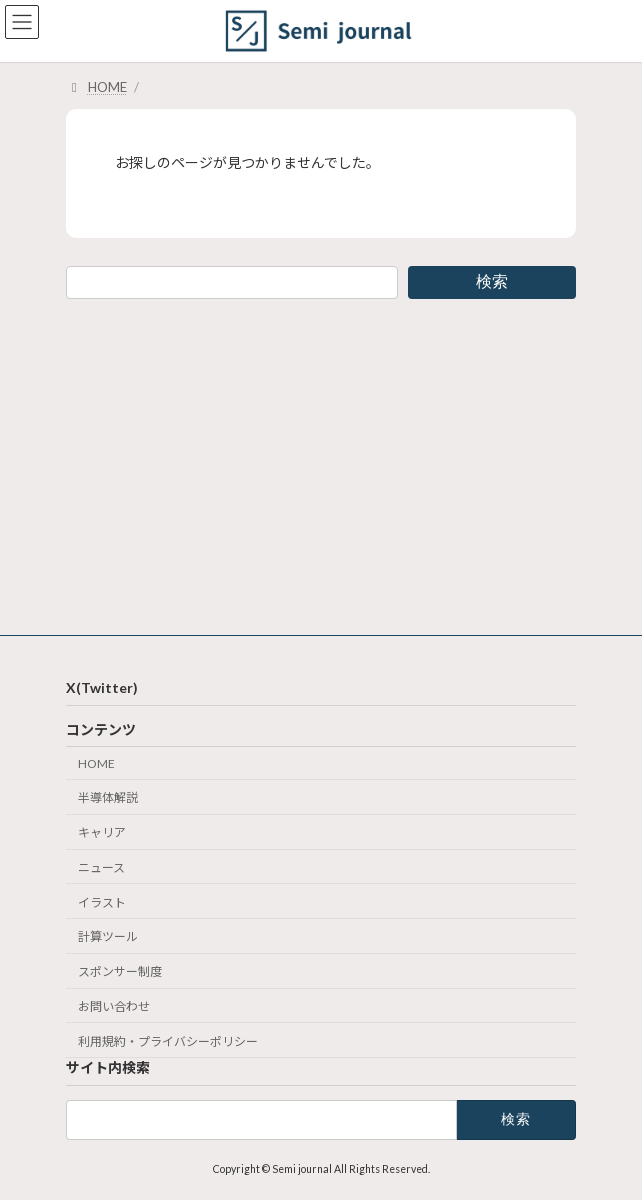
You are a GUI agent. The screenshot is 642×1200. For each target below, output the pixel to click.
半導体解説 (108, 797)
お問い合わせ (114, 1006)
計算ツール (108, 936)
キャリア (102, 832)
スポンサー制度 (120, 971)
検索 (492, 281)
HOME (96, 762)
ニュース (101, 867)
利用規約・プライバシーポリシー (168, 1040)
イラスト (102, 901)
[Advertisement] (321, 467)
